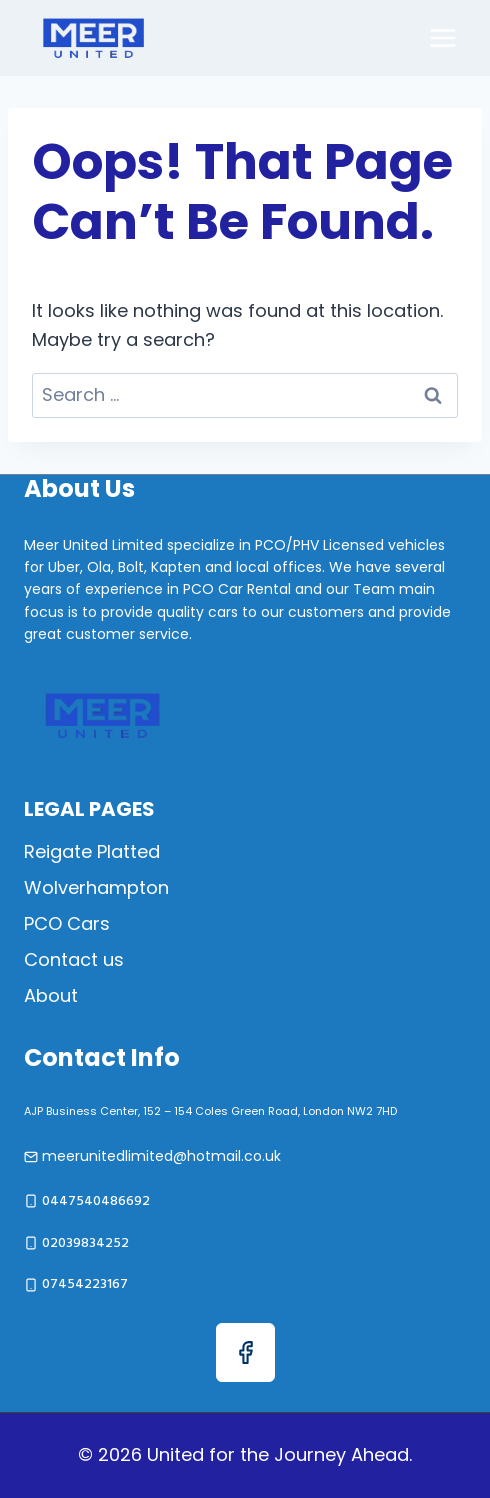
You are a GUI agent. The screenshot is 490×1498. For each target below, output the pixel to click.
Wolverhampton (96, 887)
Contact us (74, 959)
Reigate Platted (92, 851)
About (51, 995)
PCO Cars (67, 923)
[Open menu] (442, 37)
